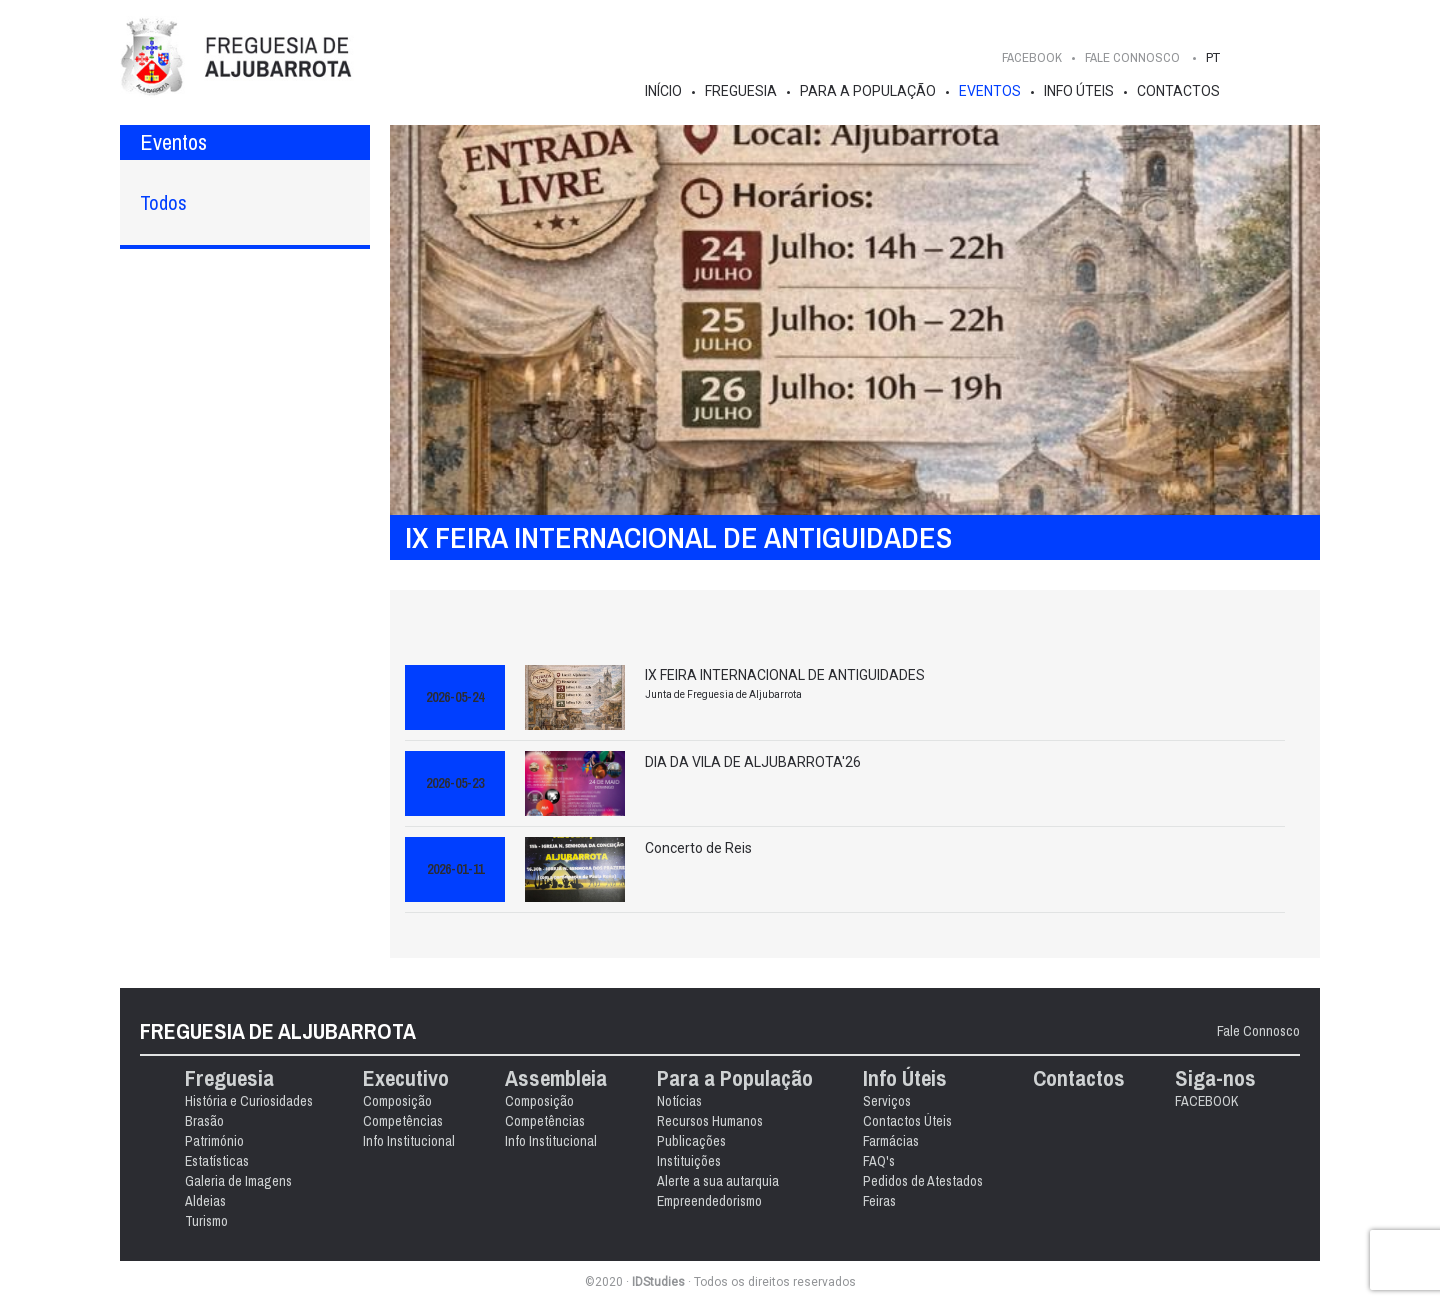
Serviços (887, 1101)
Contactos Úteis (907, 1121)
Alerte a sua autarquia (718, 1181)
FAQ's (879, 1161)
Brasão (204, 1121)
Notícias (679, 1101)
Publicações (691, 1141)
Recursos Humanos (710, 1121)
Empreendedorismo (709, 1201)
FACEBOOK (1032, 57)
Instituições (689, 1161)
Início (663, 91)
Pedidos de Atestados (923, 1181)
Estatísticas (217, 1161)
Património (214, 1141)
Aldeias (205, 1201)
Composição (397, 1101)
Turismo (206, 1221)
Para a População (868, 91)
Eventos (990, 91)
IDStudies (658, 1282)
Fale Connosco (1258, 1031)
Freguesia (741, 91)
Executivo (406, 1078)
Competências (403, 1121)
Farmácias (891, 1141)
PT (1213, 57)
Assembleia (556, 1078)
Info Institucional (409, 1141)
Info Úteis (1079, 91)
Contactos (1178, 91)
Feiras (879, 1201)
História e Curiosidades (249, 1101)
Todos (163, 202)
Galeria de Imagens (238, 1181)
